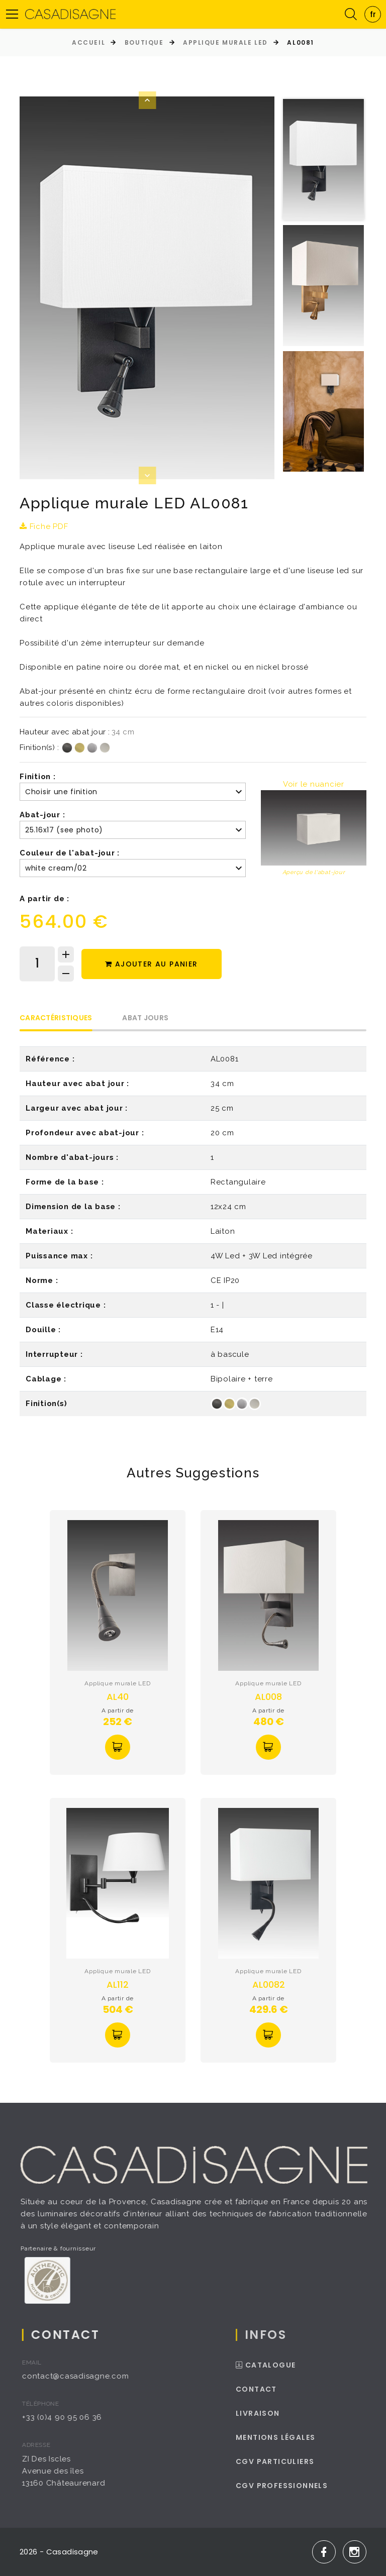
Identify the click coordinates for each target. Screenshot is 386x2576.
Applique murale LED (225, 42)
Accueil (88, 42)
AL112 (118, 1984)
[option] (147, 287)
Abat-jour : (42, 814)
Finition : (38, 776)
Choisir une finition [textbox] (61, 792)
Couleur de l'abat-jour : (70, 852)
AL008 (268, 1696)
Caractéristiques (56, 1018)
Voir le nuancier (313, 784)
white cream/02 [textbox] (56, 868)
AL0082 (268, 1984)
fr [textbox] (373, 14)
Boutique (144, 42)
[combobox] (372, 14)
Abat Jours (145, 1018)
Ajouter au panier (151, 964)
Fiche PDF (44, 526)
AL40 (118, 1696)
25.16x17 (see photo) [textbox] (64, 830)
